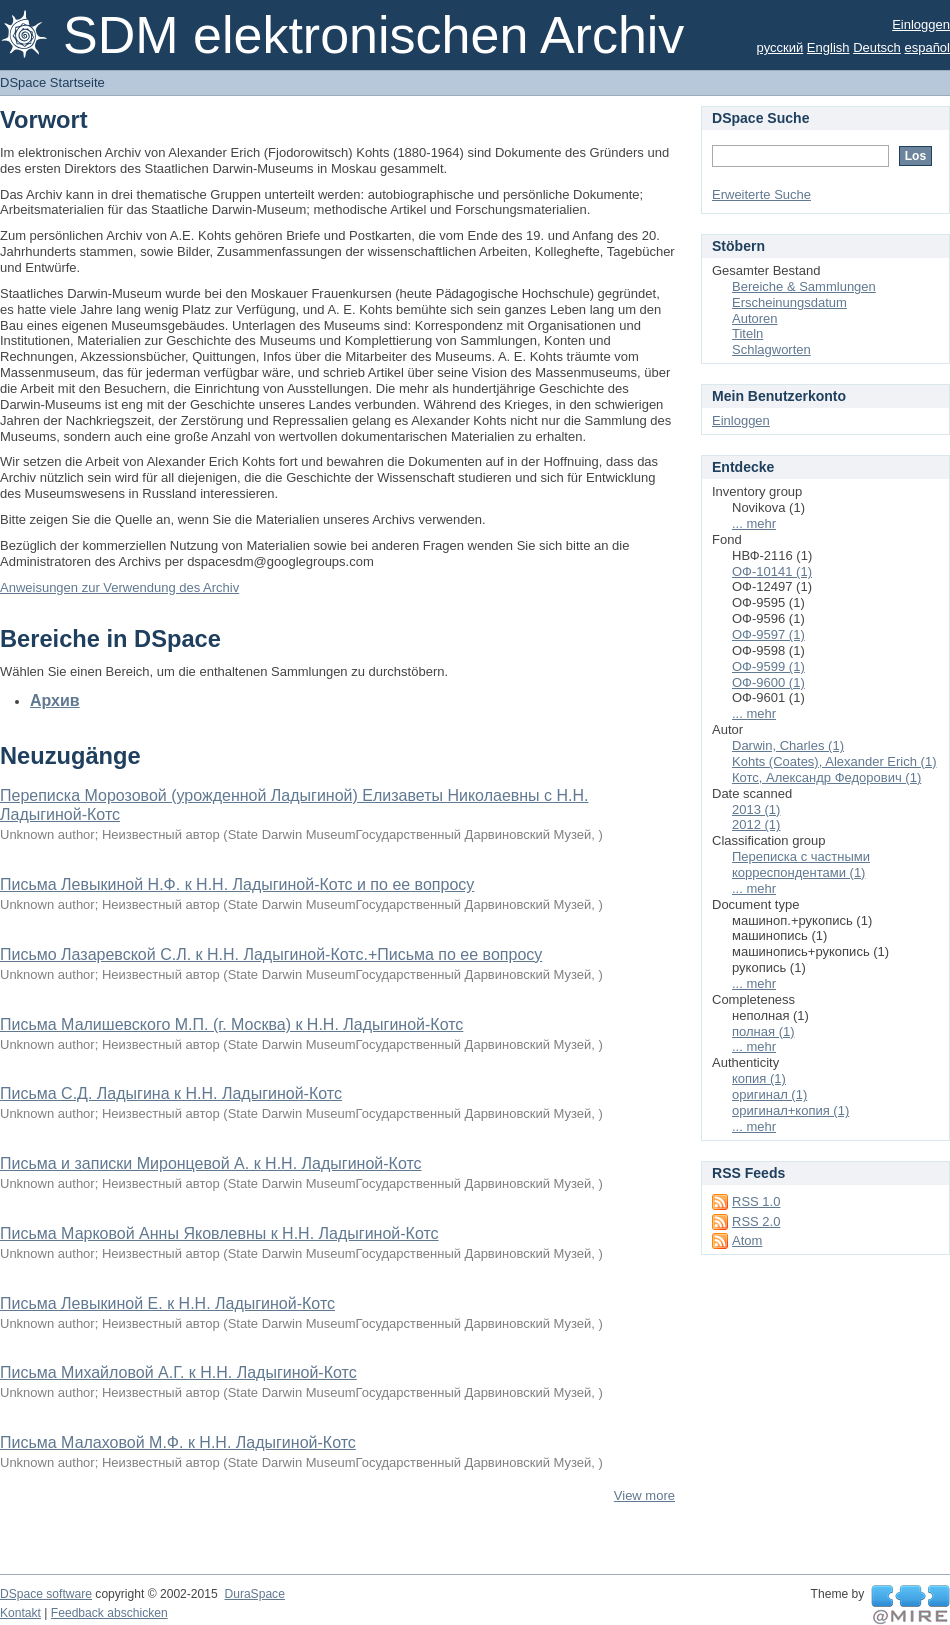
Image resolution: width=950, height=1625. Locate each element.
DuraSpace (254, 1594)
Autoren (755, 318)
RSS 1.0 (756, 1201)
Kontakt (20, 1613)
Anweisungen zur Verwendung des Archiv (119, 587)
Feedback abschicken (109, 1613)
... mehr (754, 523)
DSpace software (46, 1594)
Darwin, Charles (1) (788, 745)
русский (780, 47)
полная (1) (763, 1031)
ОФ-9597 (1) (768, 634)
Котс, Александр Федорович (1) (826, 777)
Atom (747, 1240)
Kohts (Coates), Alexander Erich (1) (834, 761)
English (828, 47)
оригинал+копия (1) (790, 1110)
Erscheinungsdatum (789, 302)
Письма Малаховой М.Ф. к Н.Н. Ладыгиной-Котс (178, 1442)
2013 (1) (756, 809)
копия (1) (759, 1078)
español (927, 47)
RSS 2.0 (756, 1221)
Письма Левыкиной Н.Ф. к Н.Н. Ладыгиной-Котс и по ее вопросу (237, 884)
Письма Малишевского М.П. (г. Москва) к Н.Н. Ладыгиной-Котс (231, 1024)
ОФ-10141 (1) (772, 571)
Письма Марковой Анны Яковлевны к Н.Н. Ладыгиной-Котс (219, 1233)
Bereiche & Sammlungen (804, 286)
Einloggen (921, 24)
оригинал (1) (769, 1094)
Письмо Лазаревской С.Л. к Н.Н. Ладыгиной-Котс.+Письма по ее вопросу (271, 954)
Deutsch (877, 47)
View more (644, 1495)
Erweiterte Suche (761, 194)
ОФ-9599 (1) (768, 666)
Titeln (747, 333)
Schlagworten (771, 349)
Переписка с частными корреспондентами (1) (801, 864)
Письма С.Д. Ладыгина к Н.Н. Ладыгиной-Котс (171, 1093)
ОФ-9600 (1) (768, 682)
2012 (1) (756, 824)
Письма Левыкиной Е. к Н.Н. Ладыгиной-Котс (167, 1303)
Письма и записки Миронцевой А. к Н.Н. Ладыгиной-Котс (211, 1163)
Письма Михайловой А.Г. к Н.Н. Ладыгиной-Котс (178, 1372)
